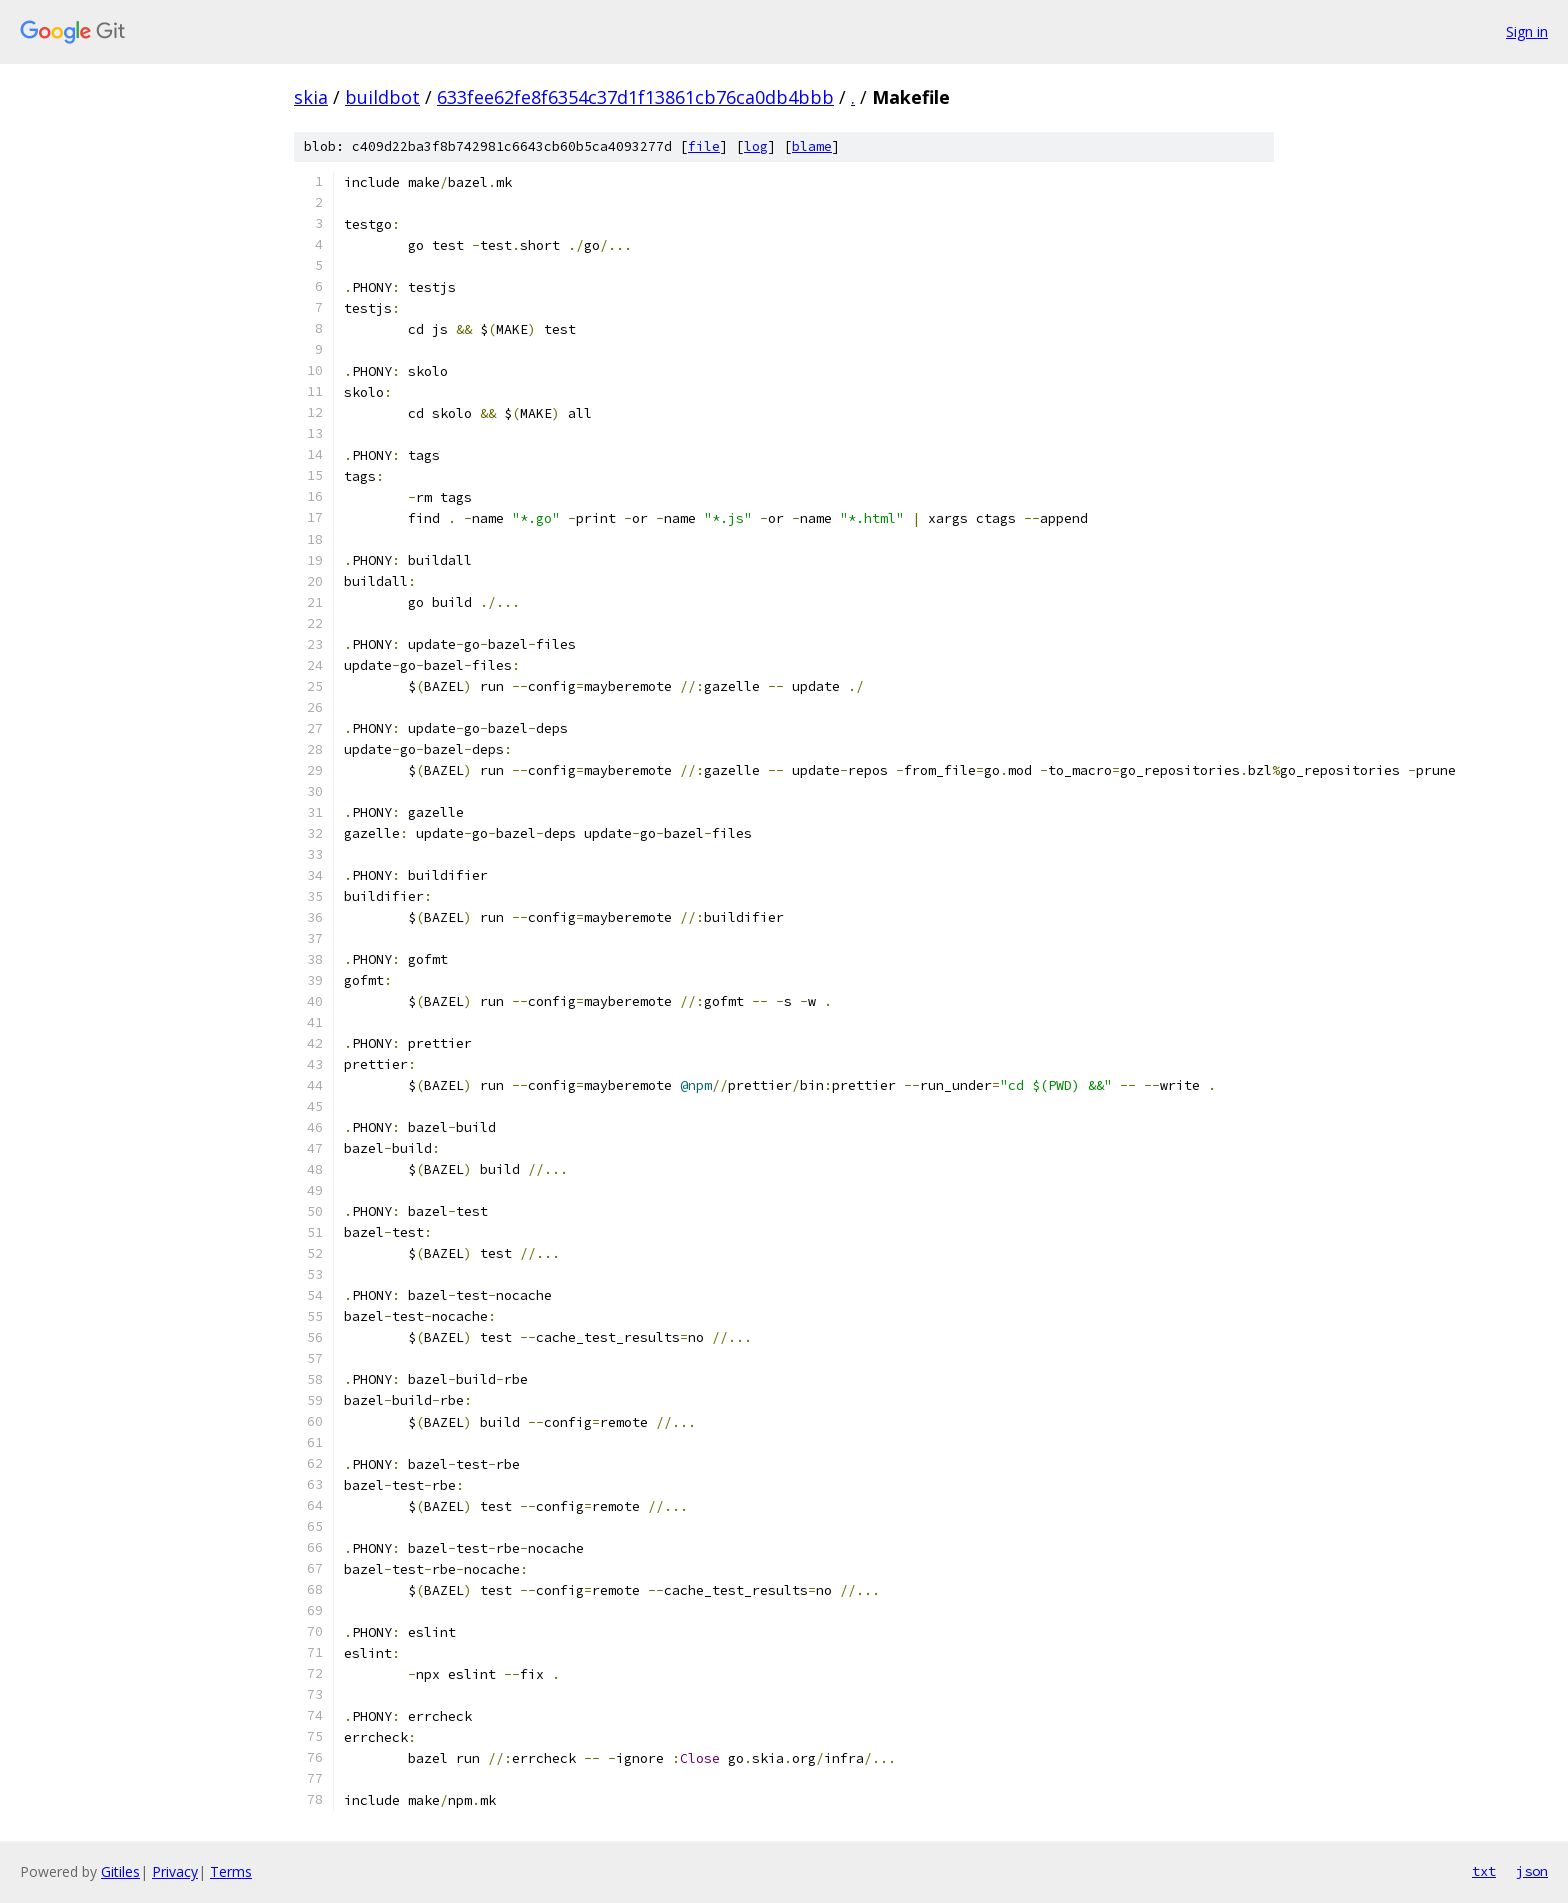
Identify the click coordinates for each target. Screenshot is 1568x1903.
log (756, 146)
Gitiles (120, 1871)
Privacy (175, 1871)
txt (1484, 1871)
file (704, 146)
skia (311, 97)
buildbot (382, 97)
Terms (231, 1871)
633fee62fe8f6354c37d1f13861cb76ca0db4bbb (635, 97)
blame (812, 146)
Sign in (1527, 31)
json (1532, 1871)
